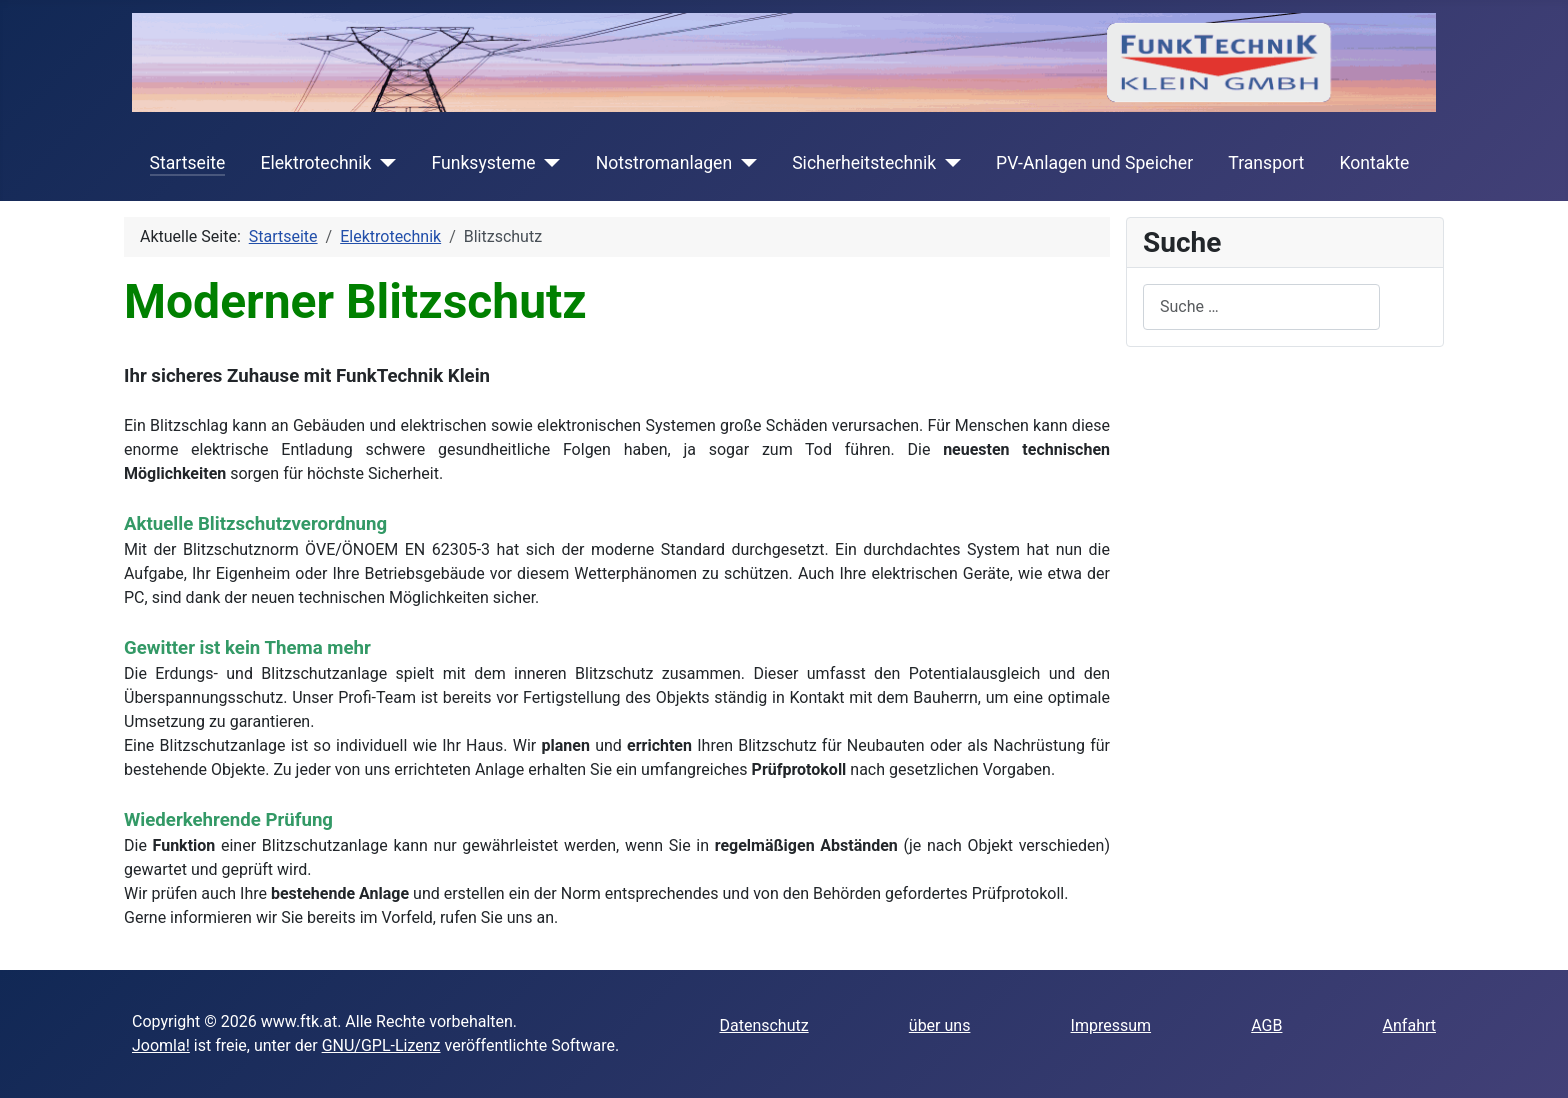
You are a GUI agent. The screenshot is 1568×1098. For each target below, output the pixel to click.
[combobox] (1261, 306)
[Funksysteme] (548, 163)
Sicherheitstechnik (864, 163)
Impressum (1111, 1025)
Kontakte (1374, 163)
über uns (940, 1025)
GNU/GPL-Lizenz (381, 1045)
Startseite (188, 163)
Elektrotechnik (315, 163)
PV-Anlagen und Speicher (1094, 163)
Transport (1266, 163)
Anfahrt (1409, 1025)
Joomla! (161, 1045)
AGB (1266, 1025)
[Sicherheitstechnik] (948, 163)
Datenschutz (763, 1025)
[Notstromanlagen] (744, 163)
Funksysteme (483, 163)
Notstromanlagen (664, 163)
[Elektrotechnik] (384, 163)
